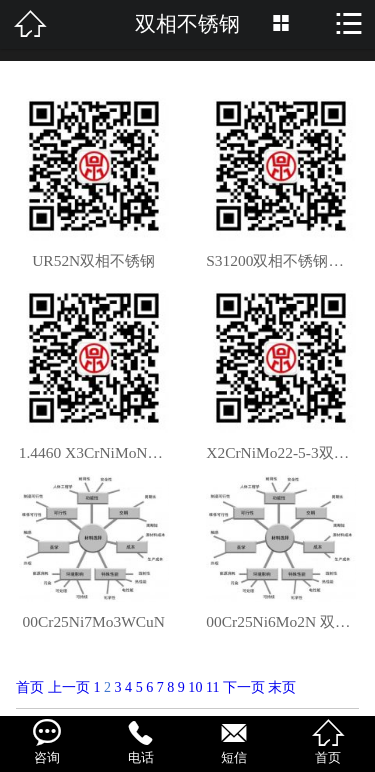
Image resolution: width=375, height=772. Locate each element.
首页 (30, 687)
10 (195, 687)
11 (213, 687)
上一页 (69, 687)
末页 (282, 687)
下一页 (244, 687)
